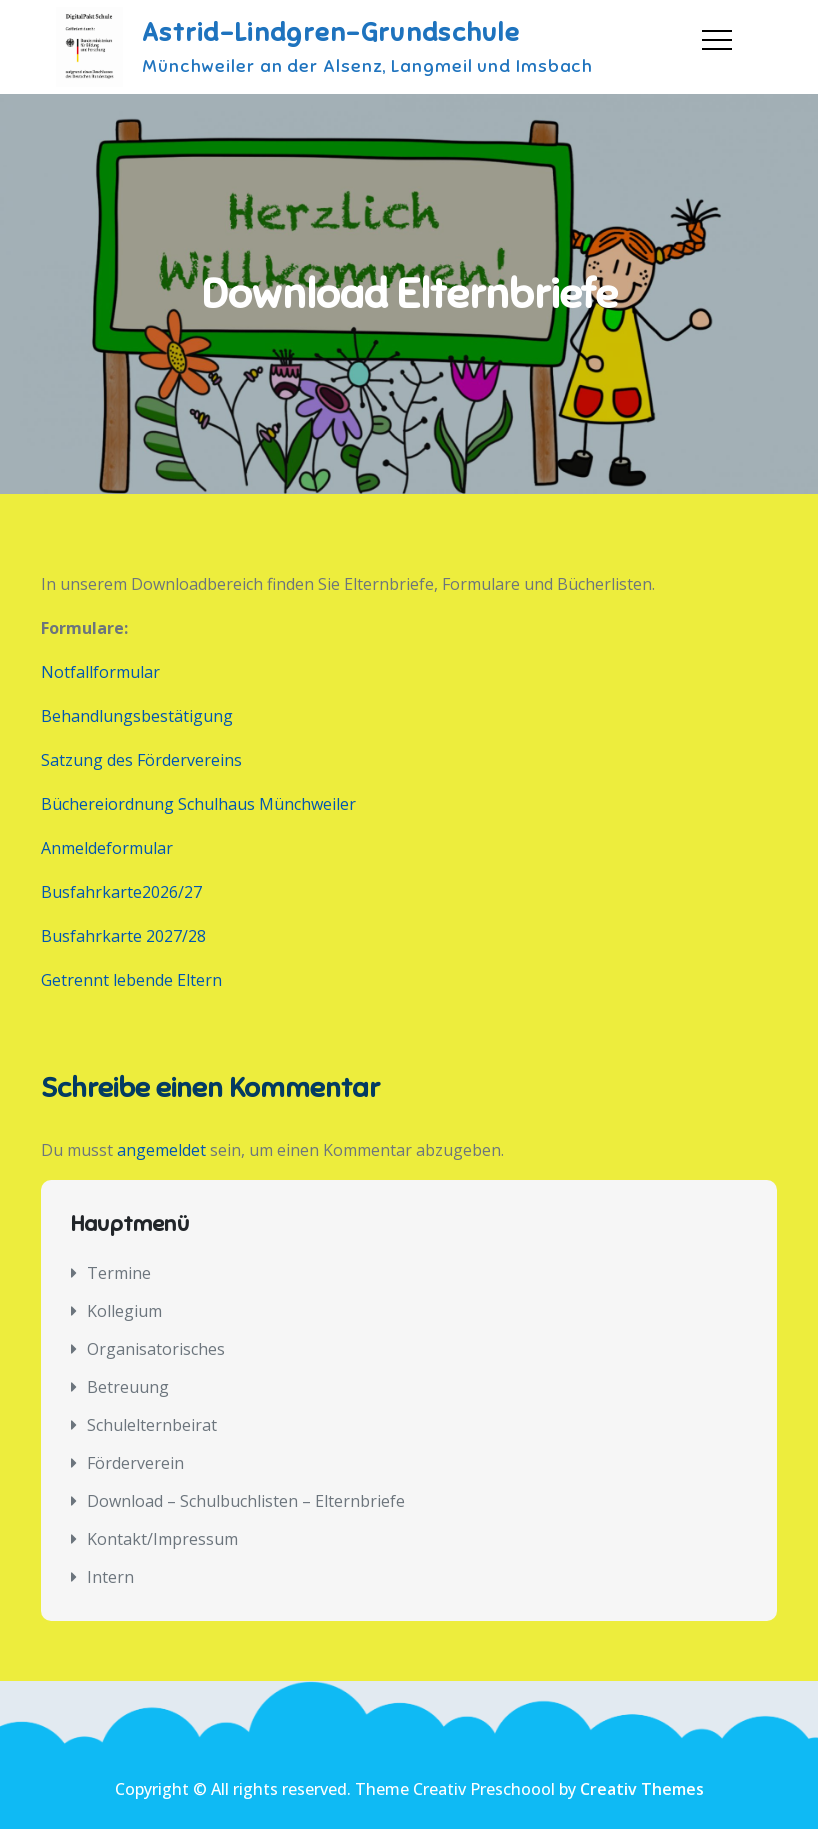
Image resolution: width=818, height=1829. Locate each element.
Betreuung (128, 1387)
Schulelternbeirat (152, 1425)
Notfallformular (100, 672)
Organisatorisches (156, 1349)
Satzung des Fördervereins (141, 760)
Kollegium (124, 1311)
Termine (119, 1273)
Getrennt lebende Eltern (131, 980)
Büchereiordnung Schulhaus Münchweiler (198, 804)
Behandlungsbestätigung (137, 716)
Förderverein (135, 1463)
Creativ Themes (642, 1789)
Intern (110, 1577)
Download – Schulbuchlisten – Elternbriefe (246, 1501)
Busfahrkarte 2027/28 (123, 936)
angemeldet (161, 1150)
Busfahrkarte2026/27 (121, 892)
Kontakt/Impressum (162, 1539)
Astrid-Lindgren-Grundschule (331, 32)
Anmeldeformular (107, 848)
